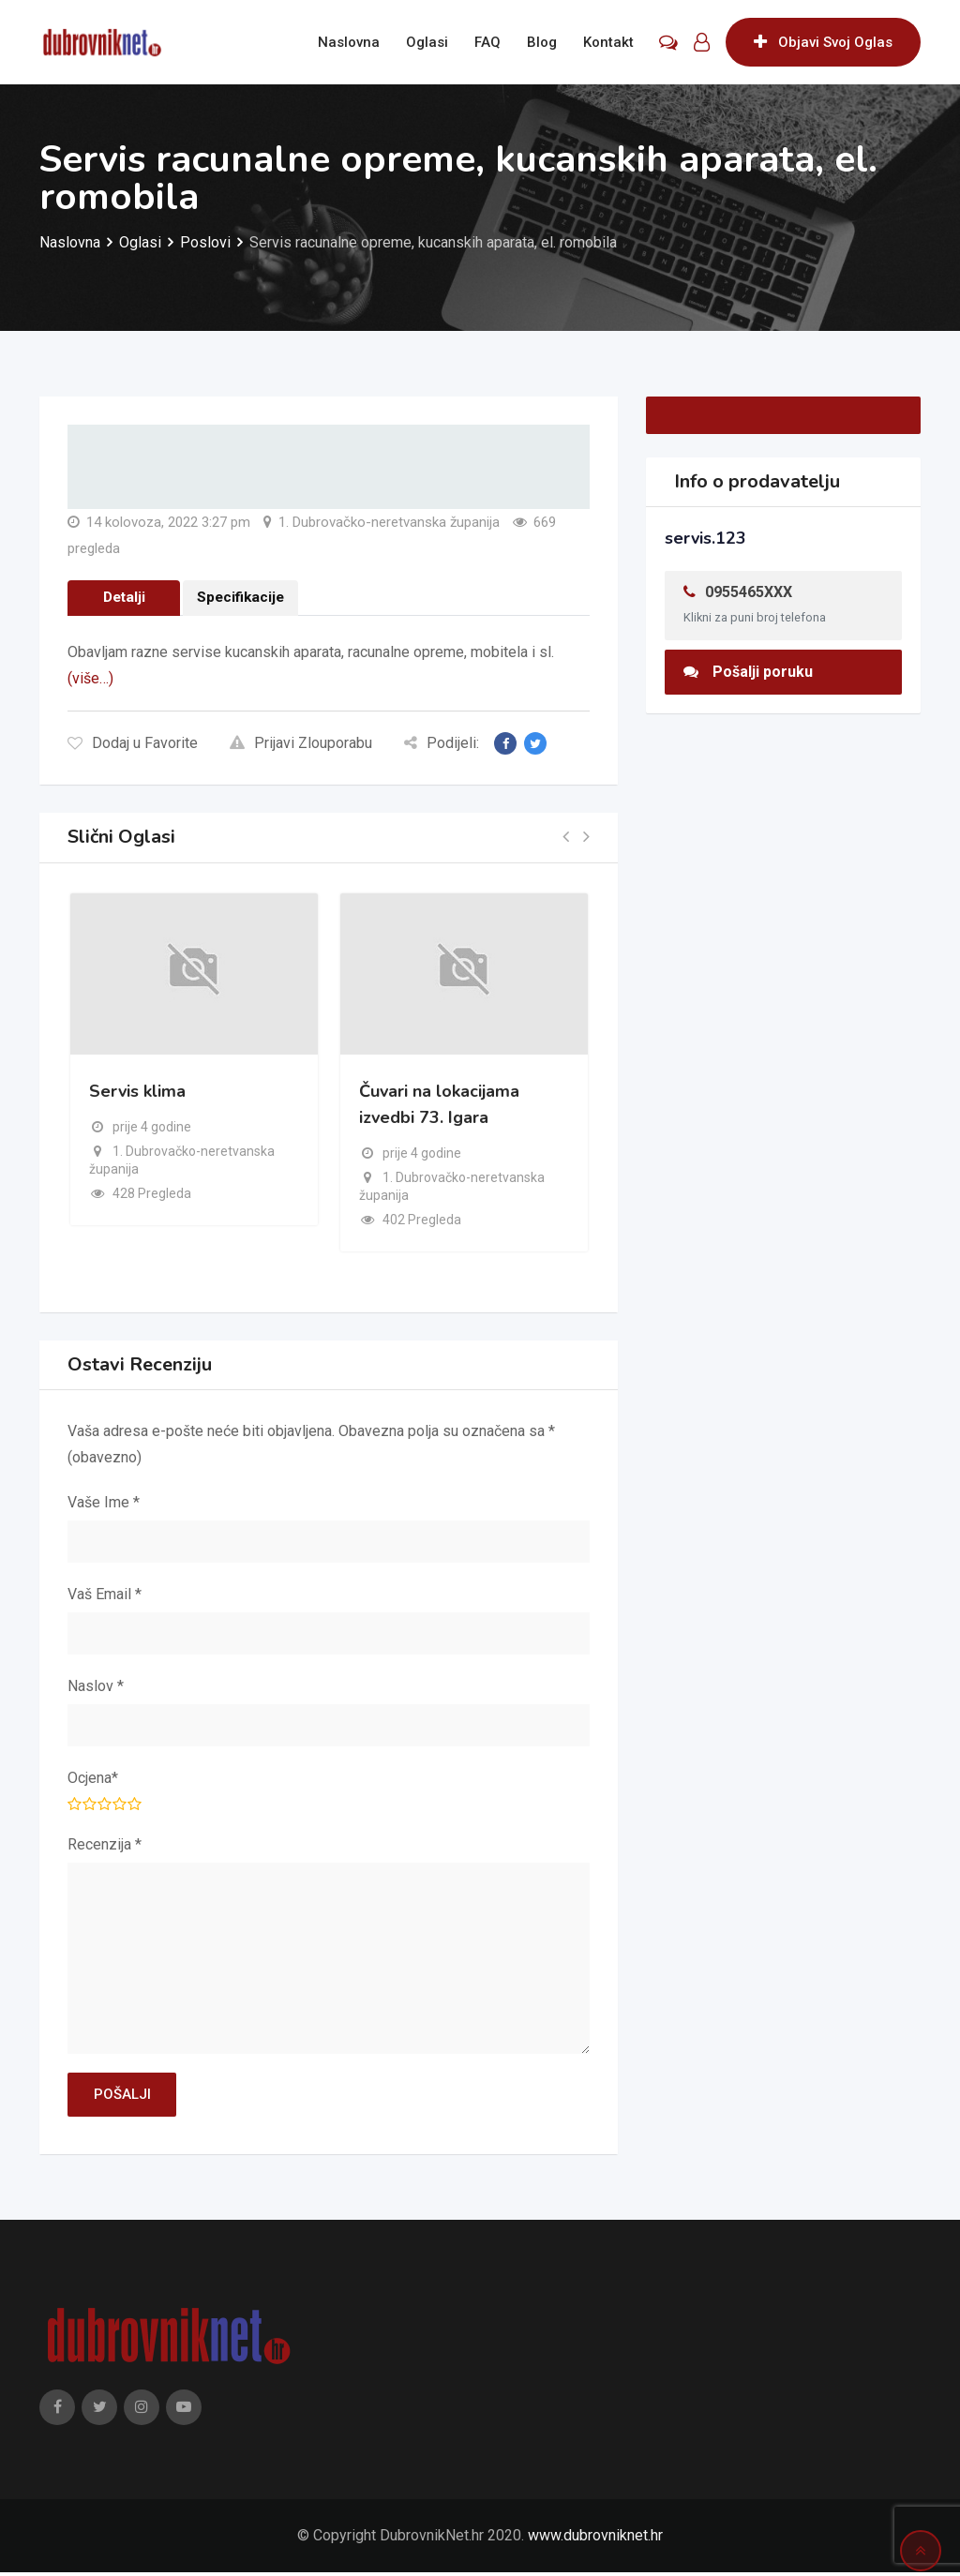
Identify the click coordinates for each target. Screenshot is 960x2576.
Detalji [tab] (123, 598)
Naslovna (349, 42)
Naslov (96, 1688)
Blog (542, 42)
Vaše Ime (104, 1504)
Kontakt (608, 42)
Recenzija (105, 1846)
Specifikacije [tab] (242, 598)
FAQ (487, 42)
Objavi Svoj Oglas (823, 42)
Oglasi (427, 42)
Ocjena (93, 1780)
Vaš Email (105, 1596)
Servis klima (137, 1094)
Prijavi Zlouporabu (301, 745)
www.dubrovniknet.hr (595, 2539)
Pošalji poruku (748, 672)
